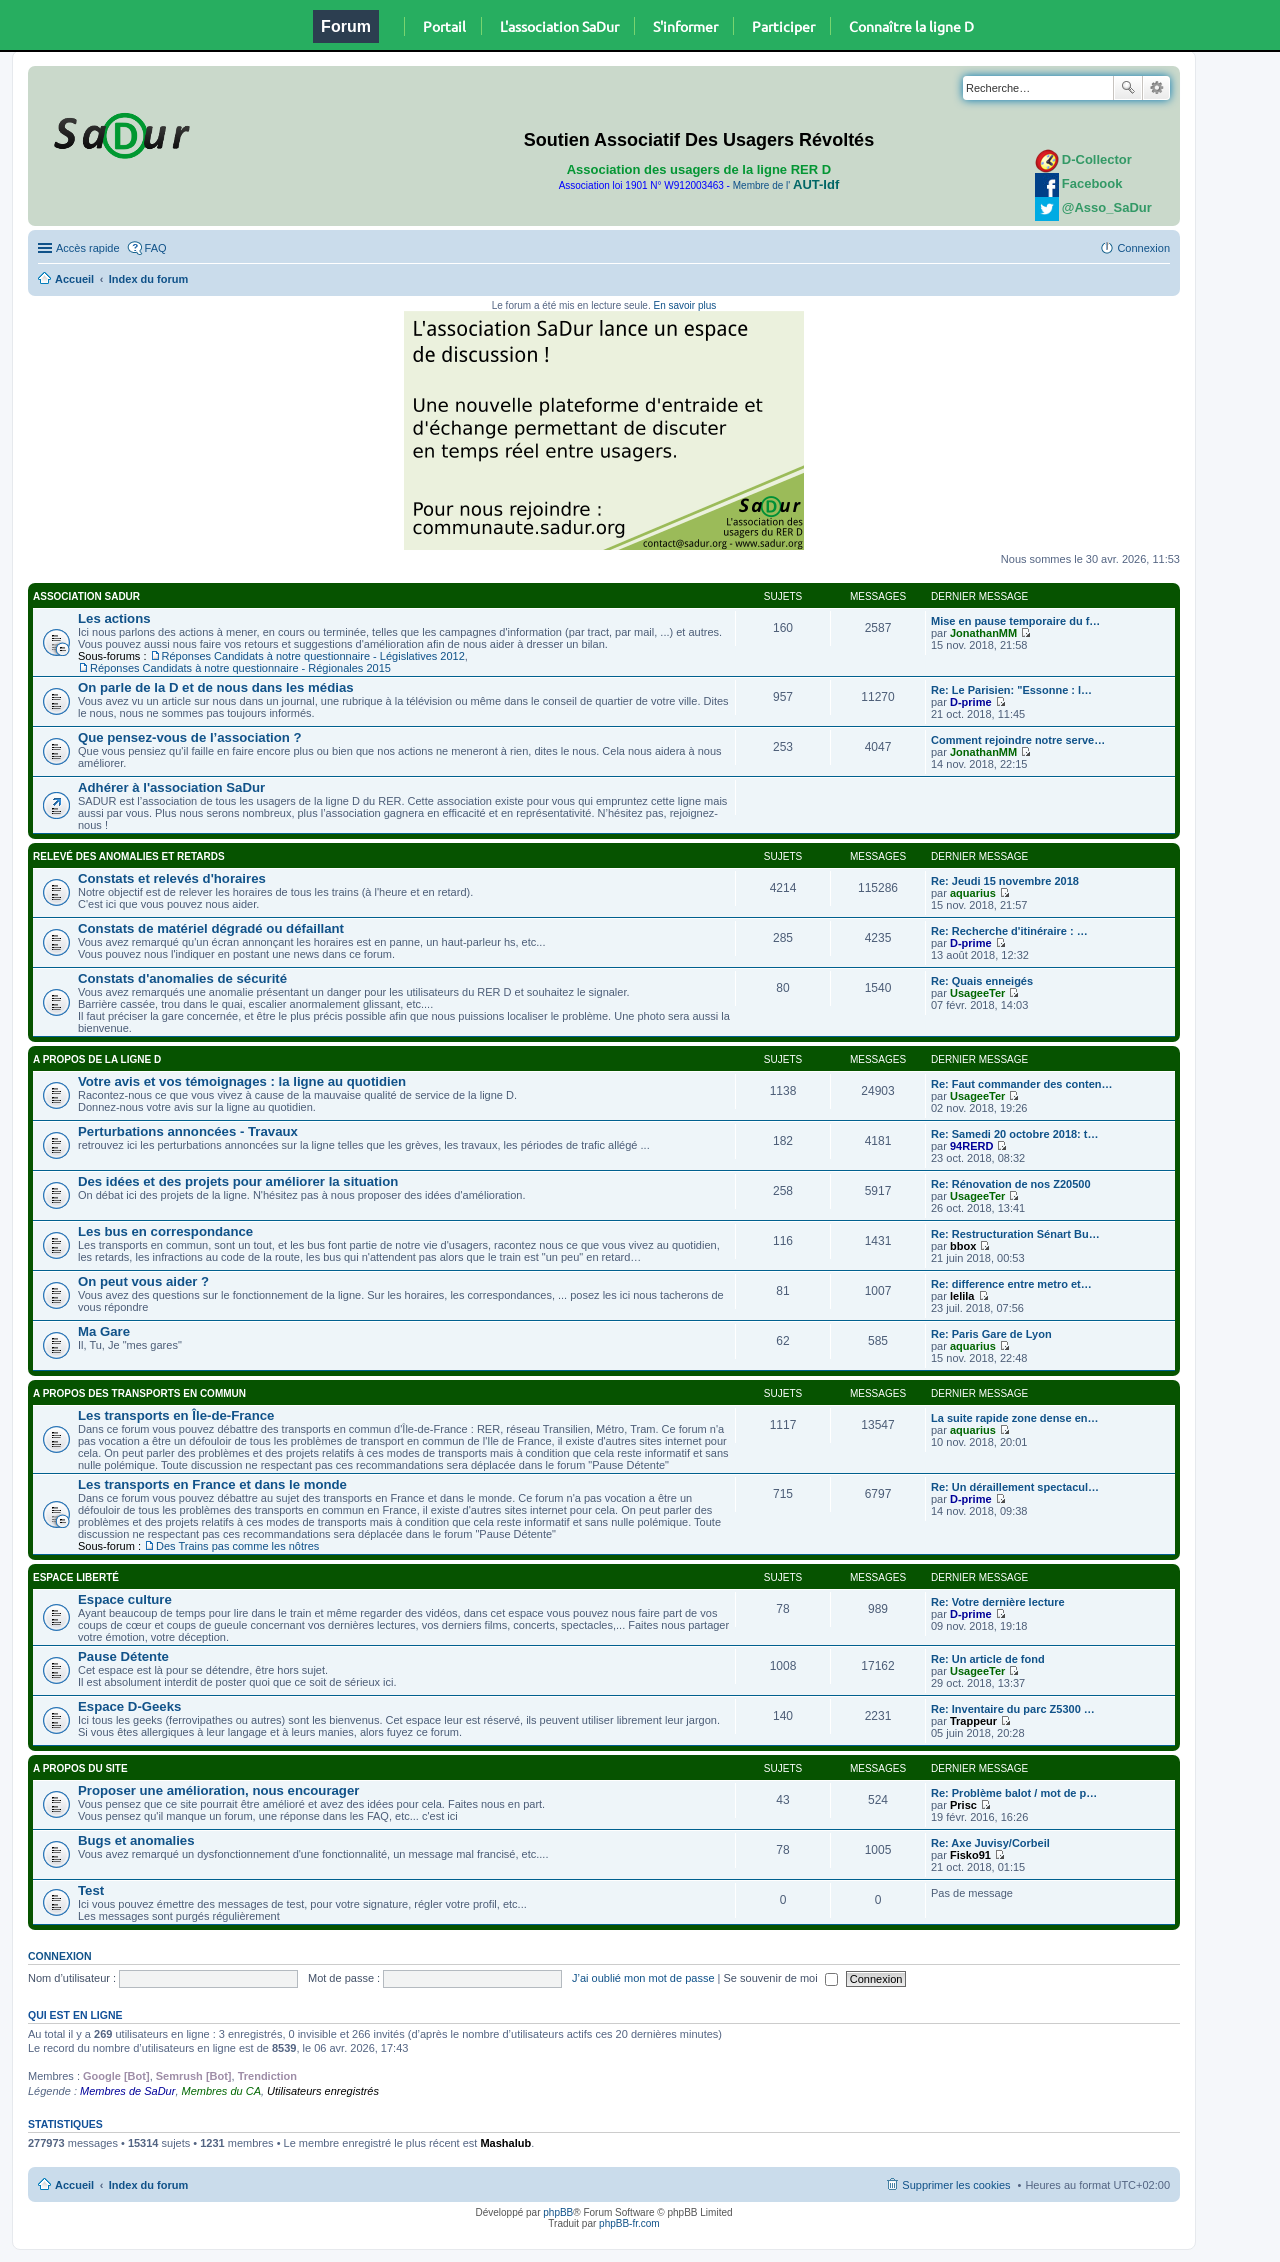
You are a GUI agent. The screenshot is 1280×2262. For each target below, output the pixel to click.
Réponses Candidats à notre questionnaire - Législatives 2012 (313, 656)
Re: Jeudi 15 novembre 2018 (1005, 881)
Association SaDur (86, 596)
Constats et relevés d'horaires (172, 878)
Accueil (74, 279)
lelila (962, 1296)
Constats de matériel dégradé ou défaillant (211, 928)
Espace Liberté (76, 1577)
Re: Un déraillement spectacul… (1015, 1487)
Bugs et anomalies (136, 1840)
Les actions (114, 618)
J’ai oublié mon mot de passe (643, 1978)
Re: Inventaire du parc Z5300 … (1013, 1709)
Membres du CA (221, 2091)
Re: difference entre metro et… (1011, 1284)
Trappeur (973, 1721)
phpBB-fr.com (629, 2223)
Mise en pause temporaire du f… (1015, 621)
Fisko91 (970, 1855)
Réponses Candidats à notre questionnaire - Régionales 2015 (240, 668)
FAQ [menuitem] (156, 248)
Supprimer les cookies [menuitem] (956, 2185)
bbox (963, 1246)
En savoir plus (684, 305)
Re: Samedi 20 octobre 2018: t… (1015, 1134)
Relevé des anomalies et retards (129, 856)
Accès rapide (88, 248)
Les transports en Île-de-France (176, 1415)
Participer (783, 26)
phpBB (558, 2212)
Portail (444, 26)
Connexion (60, 1956)
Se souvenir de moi (781, 1978)
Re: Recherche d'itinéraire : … (1009, 931)
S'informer (685, 26)
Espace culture (125, 1599)
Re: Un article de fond (988, 1659)
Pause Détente (123, 1656)
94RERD (971, 1146)
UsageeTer (977, 993)
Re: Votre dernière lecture (998, 1602)
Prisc (963, 1805)
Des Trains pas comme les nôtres (237, 1546)
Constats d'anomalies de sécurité (182, 978)
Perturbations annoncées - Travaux (188, 1131)
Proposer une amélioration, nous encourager (218, 1790)
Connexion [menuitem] (1143, 248)
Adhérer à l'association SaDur (171, 787)
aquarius (973, 893)
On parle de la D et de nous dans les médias (216, 687)
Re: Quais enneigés (982, 981)
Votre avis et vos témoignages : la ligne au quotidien (242, 1081)
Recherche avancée (1156, 88)
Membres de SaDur (127, 2091)
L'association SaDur (559, 26)
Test (91, 1890)
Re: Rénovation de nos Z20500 (1011, 1184)
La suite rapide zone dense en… (1015, 1418)
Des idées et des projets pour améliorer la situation (238, 1181)
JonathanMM (983, 633)
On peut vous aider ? (143, 1281)
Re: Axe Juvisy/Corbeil (990, 1843)
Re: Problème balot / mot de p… (1014, 1793)
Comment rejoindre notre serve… (1018, 740)
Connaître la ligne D (911, 26)
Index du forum (148, 279)
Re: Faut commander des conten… (1022, 1084)
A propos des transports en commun (139, 1393)
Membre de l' (786, 185)
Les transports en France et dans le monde (212, 1484)
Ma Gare (104, 1331)
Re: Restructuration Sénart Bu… (1015, 1234)
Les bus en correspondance (165, 1231)
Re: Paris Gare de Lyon (991, 1334)
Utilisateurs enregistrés (323, 2091)
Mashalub (505, 2143)
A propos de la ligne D (97, 1059)
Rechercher (1128, 88)
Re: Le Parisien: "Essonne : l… (1011, 690)
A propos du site (80, 1768)
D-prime (971, 702)
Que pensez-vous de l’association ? (190, 737)
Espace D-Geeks (129, 1706)
